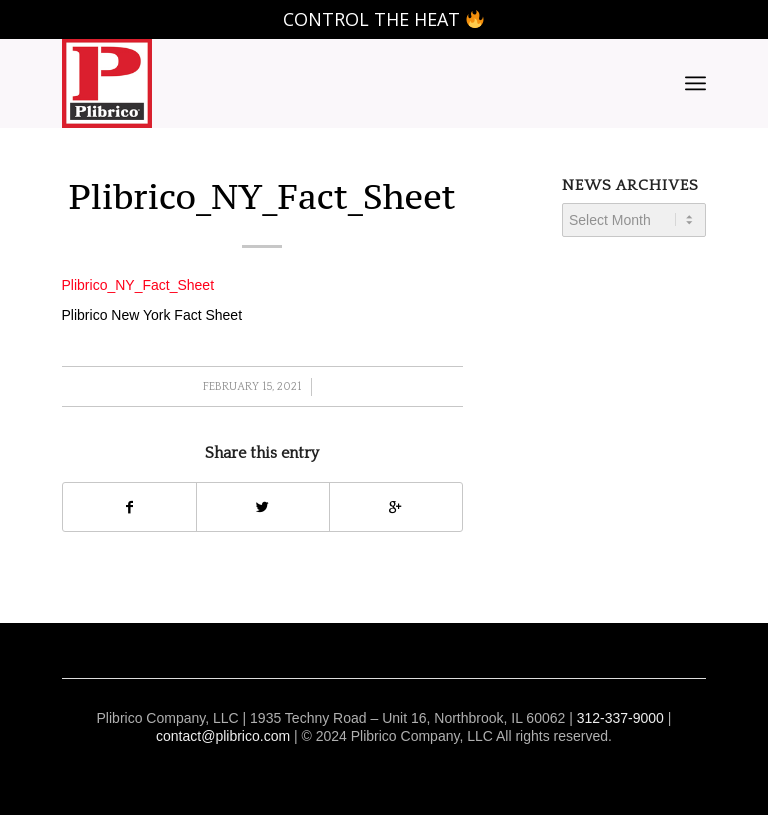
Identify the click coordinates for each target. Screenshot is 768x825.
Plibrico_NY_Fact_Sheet (262, 196)
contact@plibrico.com (223, 736)
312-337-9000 (620, 718)
